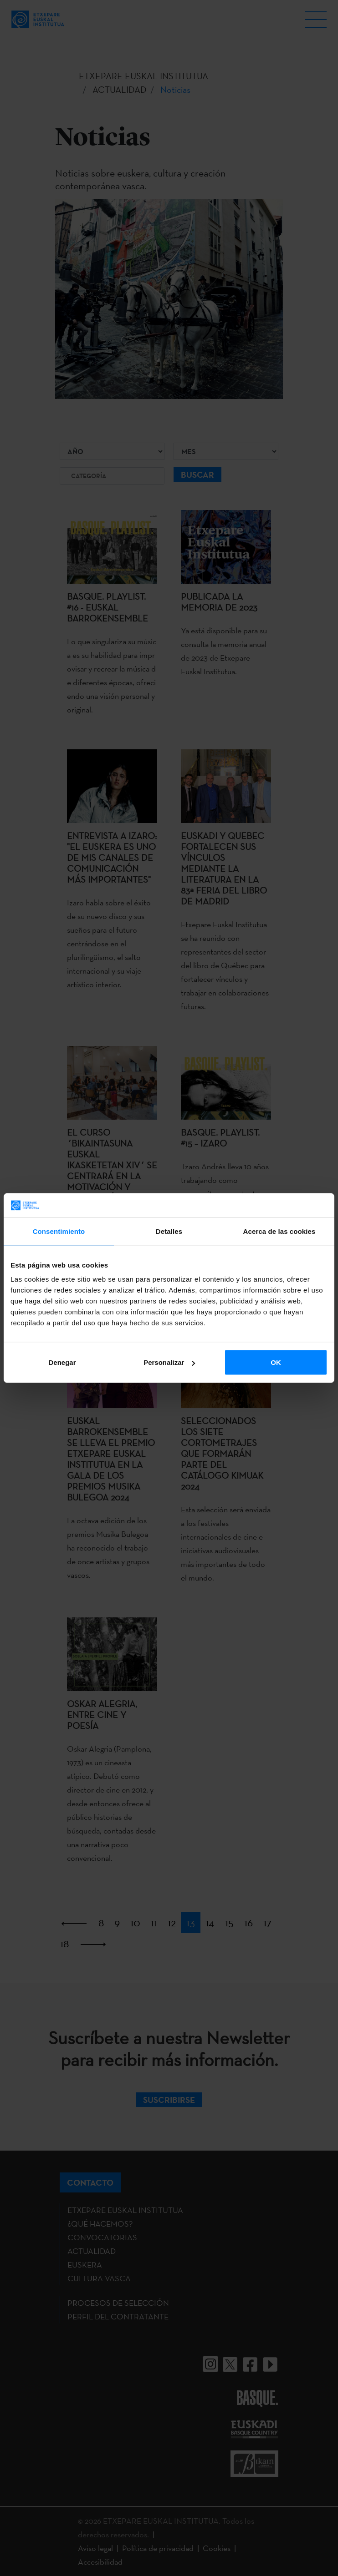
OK (276, 1362)
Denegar (62, 1362)
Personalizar (169, 1362)
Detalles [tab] (169, 1231)
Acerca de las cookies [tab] (279, 1231)
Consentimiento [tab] (59, 1231)
